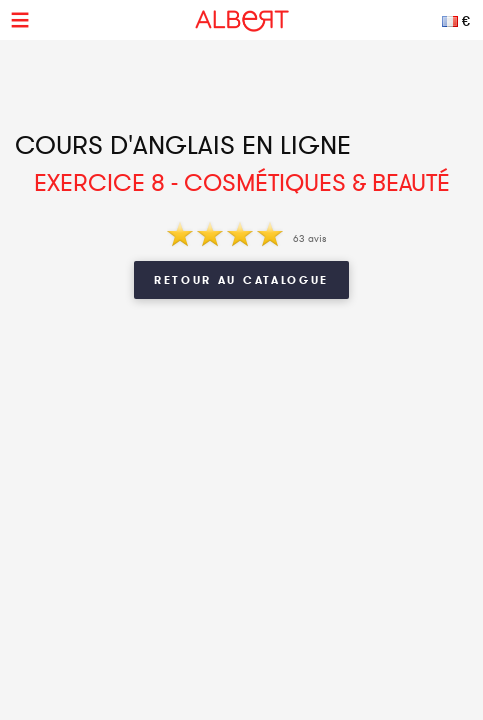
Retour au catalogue (241, 280)
